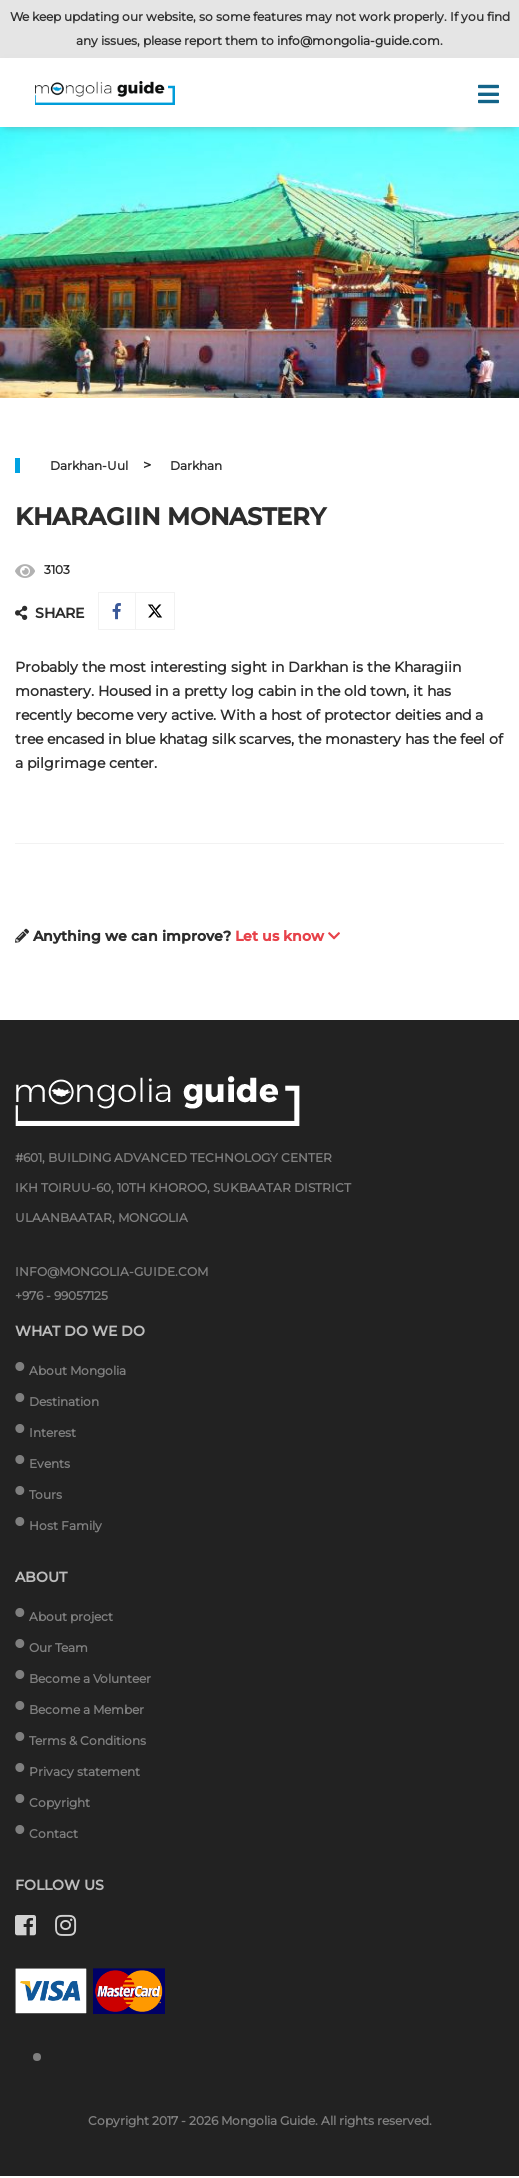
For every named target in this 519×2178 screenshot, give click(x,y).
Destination (64, 1403)
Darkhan (196, 465)
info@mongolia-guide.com (358, 40)
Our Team (58, 1649)
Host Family (65, 1527)
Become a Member (86, 1711)
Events (49, 1465)
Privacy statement (84, 1773)
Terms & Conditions (87, 1742)
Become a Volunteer (90, 1680)
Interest (52, 1434)
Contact (53, 1835)
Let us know (287, 938)
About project (71, 1618)
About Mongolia (77, 1372)
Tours (45, 1496)
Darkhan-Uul (89, 465)
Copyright (59, 1804)
